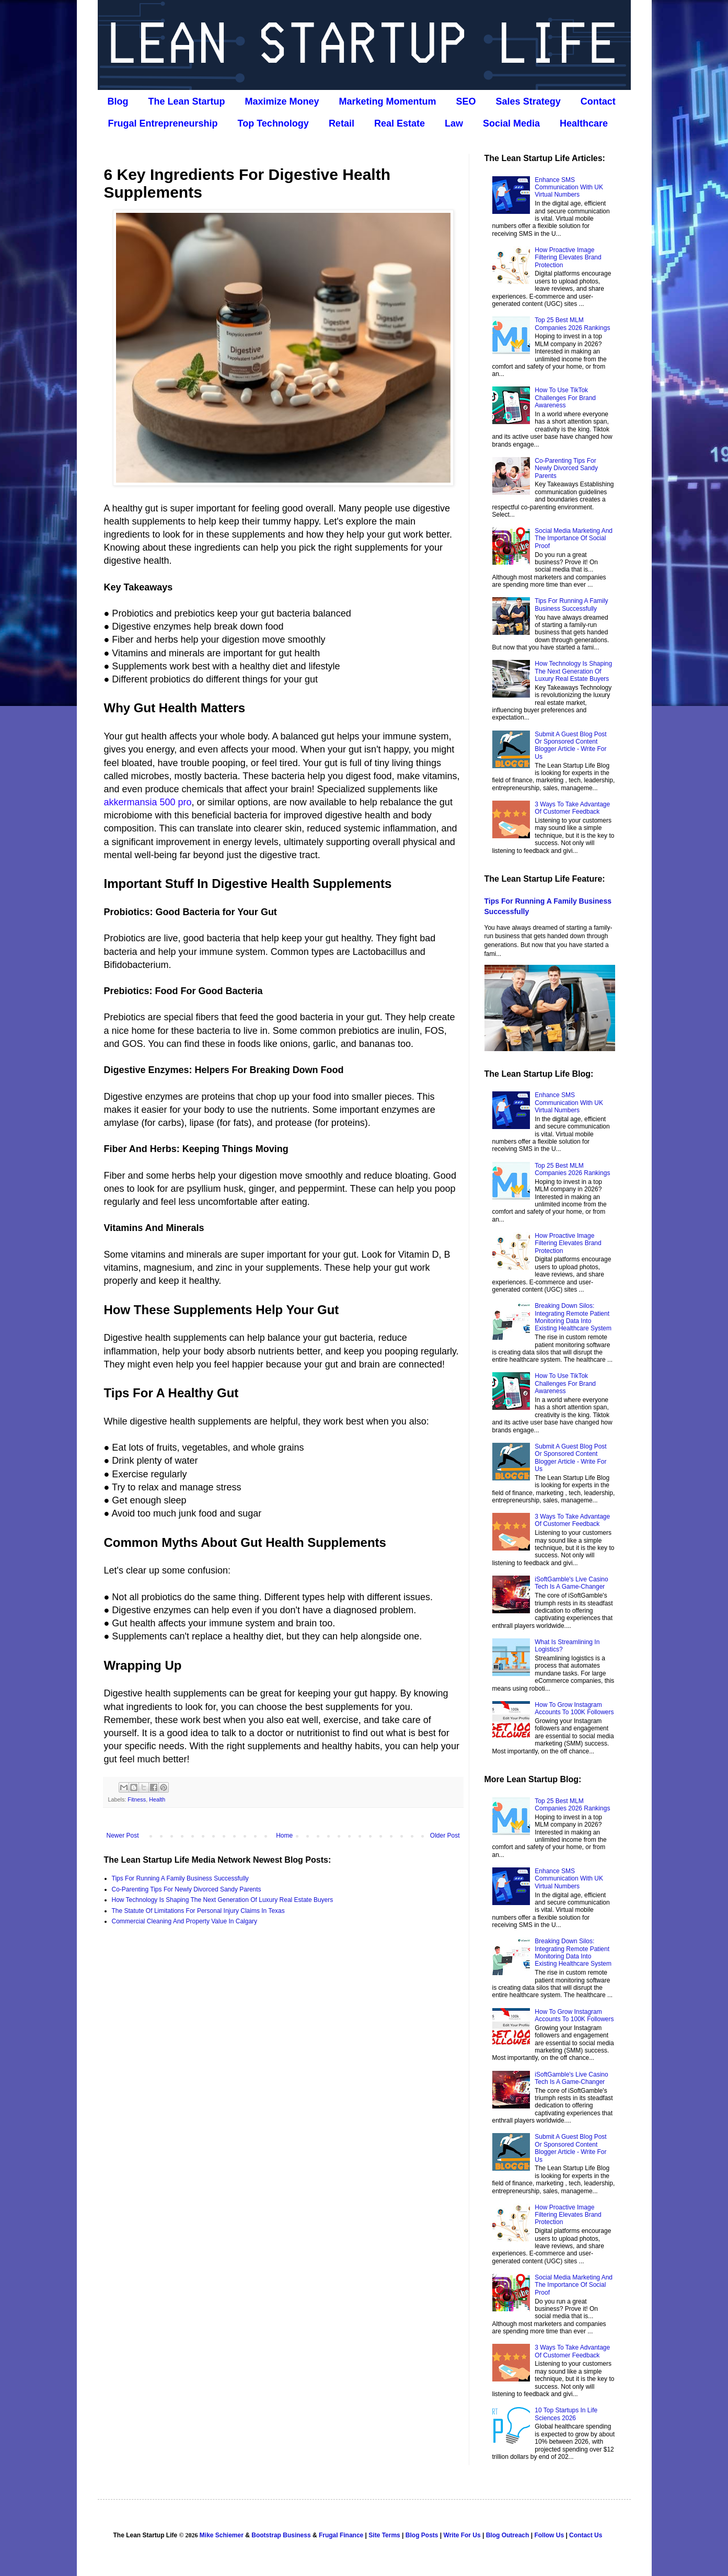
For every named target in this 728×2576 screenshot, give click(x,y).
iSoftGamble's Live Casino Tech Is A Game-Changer (571, 1583)
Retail (341, 123)
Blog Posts (422, 2535)
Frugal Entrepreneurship (163, 123)
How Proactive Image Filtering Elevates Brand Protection (568, 257)
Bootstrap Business (280, 2535)
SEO (466, 101)
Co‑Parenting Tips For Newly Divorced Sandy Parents (186, 1889)
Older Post (445, 1835)
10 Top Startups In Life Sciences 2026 (566, 2414)
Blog (118, 101)
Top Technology (273, 123)
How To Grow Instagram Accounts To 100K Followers (574, 1708)
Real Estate (399, 123)
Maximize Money (282, 101)
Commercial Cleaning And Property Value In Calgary (185, 1921)
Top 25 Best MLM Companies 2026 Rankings (572, 323)
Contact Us (585, 2535)
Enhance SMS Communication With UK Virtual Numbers (569, 187)
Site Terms (384, 2535)
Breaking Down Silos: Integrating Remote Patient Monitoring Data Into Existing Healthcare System (573, 1317)
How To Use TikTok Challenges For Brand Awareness (565, 397)
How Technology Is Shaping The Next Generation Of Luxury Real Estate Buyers (222, 1899)
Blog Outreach (507, 2535)
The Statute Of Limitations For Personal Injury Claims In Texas (198, 1910)
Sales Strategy (528, 101)
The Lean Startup (186, 101)
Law (454, 123)
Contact (598, 101)
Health (157, 1799)
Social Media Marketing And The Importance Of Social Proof (574, 538)
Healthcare (584, 123)
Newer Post (123, 1835)
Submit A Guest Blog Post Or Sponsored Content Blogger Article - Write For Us (570, 745)
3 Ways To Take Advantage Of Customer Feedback (572, 808)
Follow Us (549, 2535)
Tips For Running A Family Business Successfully (180, 1878)
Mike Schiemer (222, 2535)
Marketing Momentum (387, 101)
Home (284, 1835)
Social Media (511, 123)
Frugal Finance (341, 2535)
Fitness (137, 1799)
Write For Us (462, 2535)
